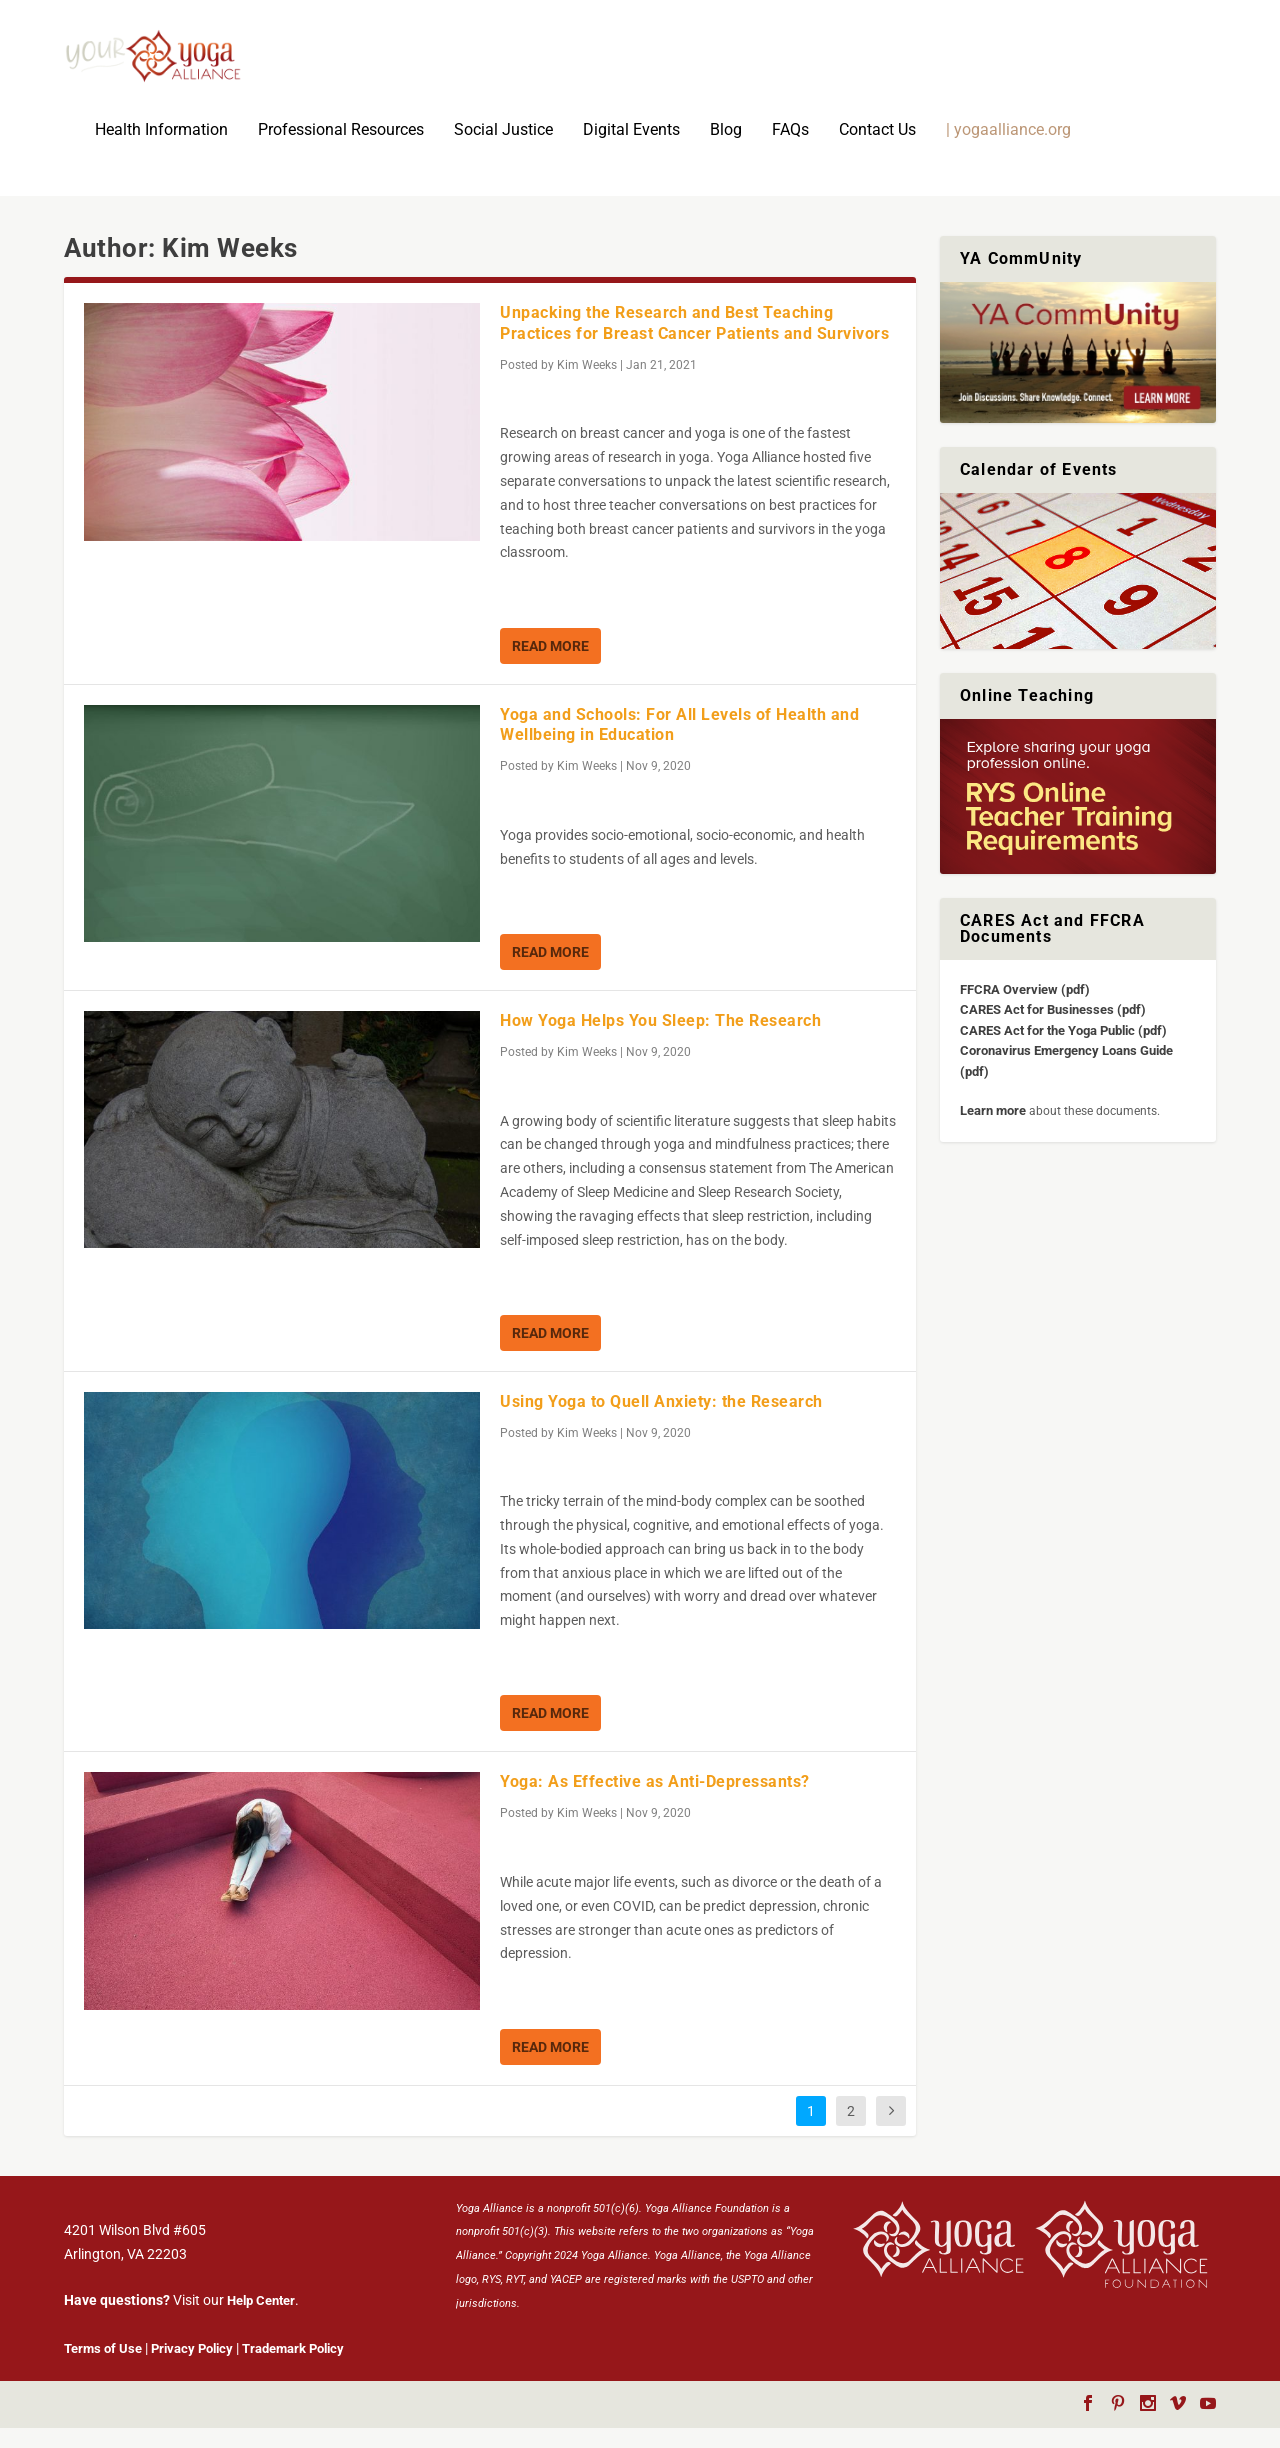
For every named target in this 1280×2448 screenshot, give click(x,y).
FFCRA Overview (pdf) (1025, 1009)
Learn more (993, 1130)
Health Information (161, 150)
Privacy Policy (192, 2368)
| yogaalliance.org (1008, 150)
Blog (726, 150)
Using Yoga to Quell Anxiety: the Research (661, 1421)
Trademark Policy (293, 2368)
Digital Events (631, 150)
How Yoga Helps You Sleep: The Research (660, 1040)
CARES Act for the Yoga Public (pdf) (1063, 1050)
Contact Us (877, 150)
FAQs (790, 150)
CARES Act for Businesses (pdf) (1053, 1029)
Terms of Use (103, 2368)
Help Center (261, 2320)
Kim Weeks (587, 385)
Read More (550, 666)
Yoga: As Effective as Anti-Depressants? (655, 1801)
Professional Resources (341, 150)
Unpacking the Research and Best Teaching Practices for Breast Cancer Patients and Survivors (694, 343)
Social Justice (503, 150)
